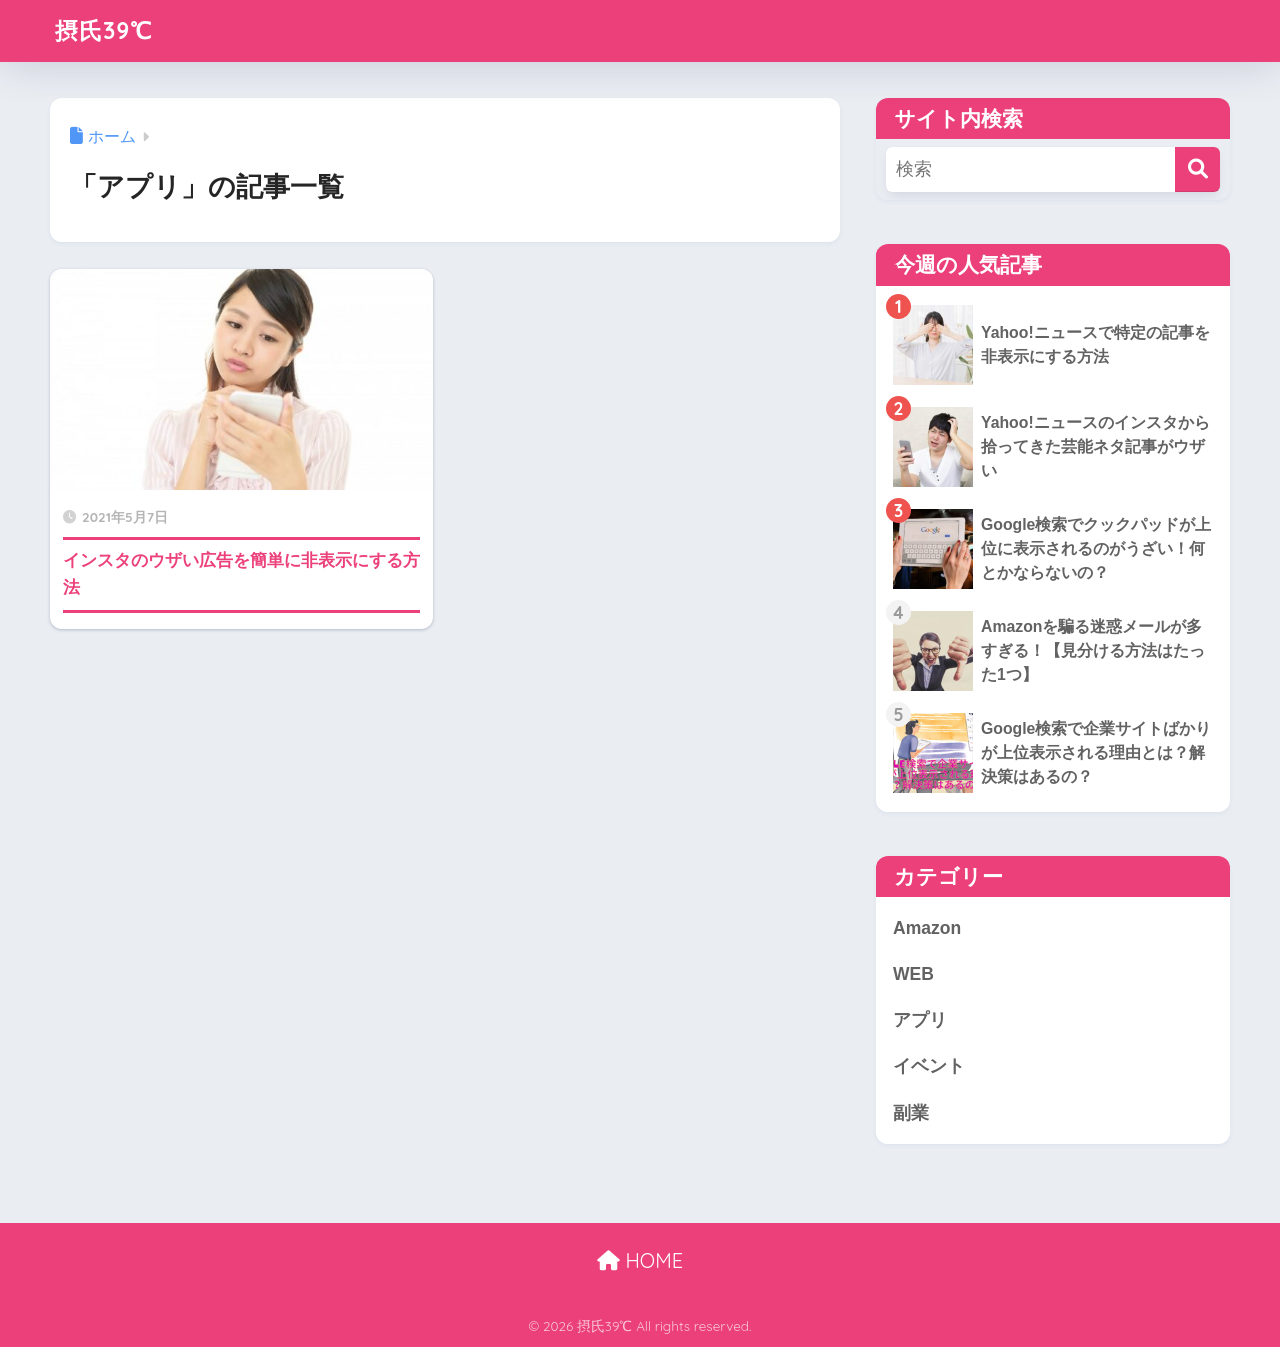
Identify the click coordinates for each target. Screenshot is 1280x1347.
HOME (640, 1260)
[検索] (1197, 169)
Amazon (927, 928)
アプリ (920, 1020)
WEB (913, 974)
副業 (911, 1113)
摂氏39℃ (103, 30)
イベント (929, 1066)
